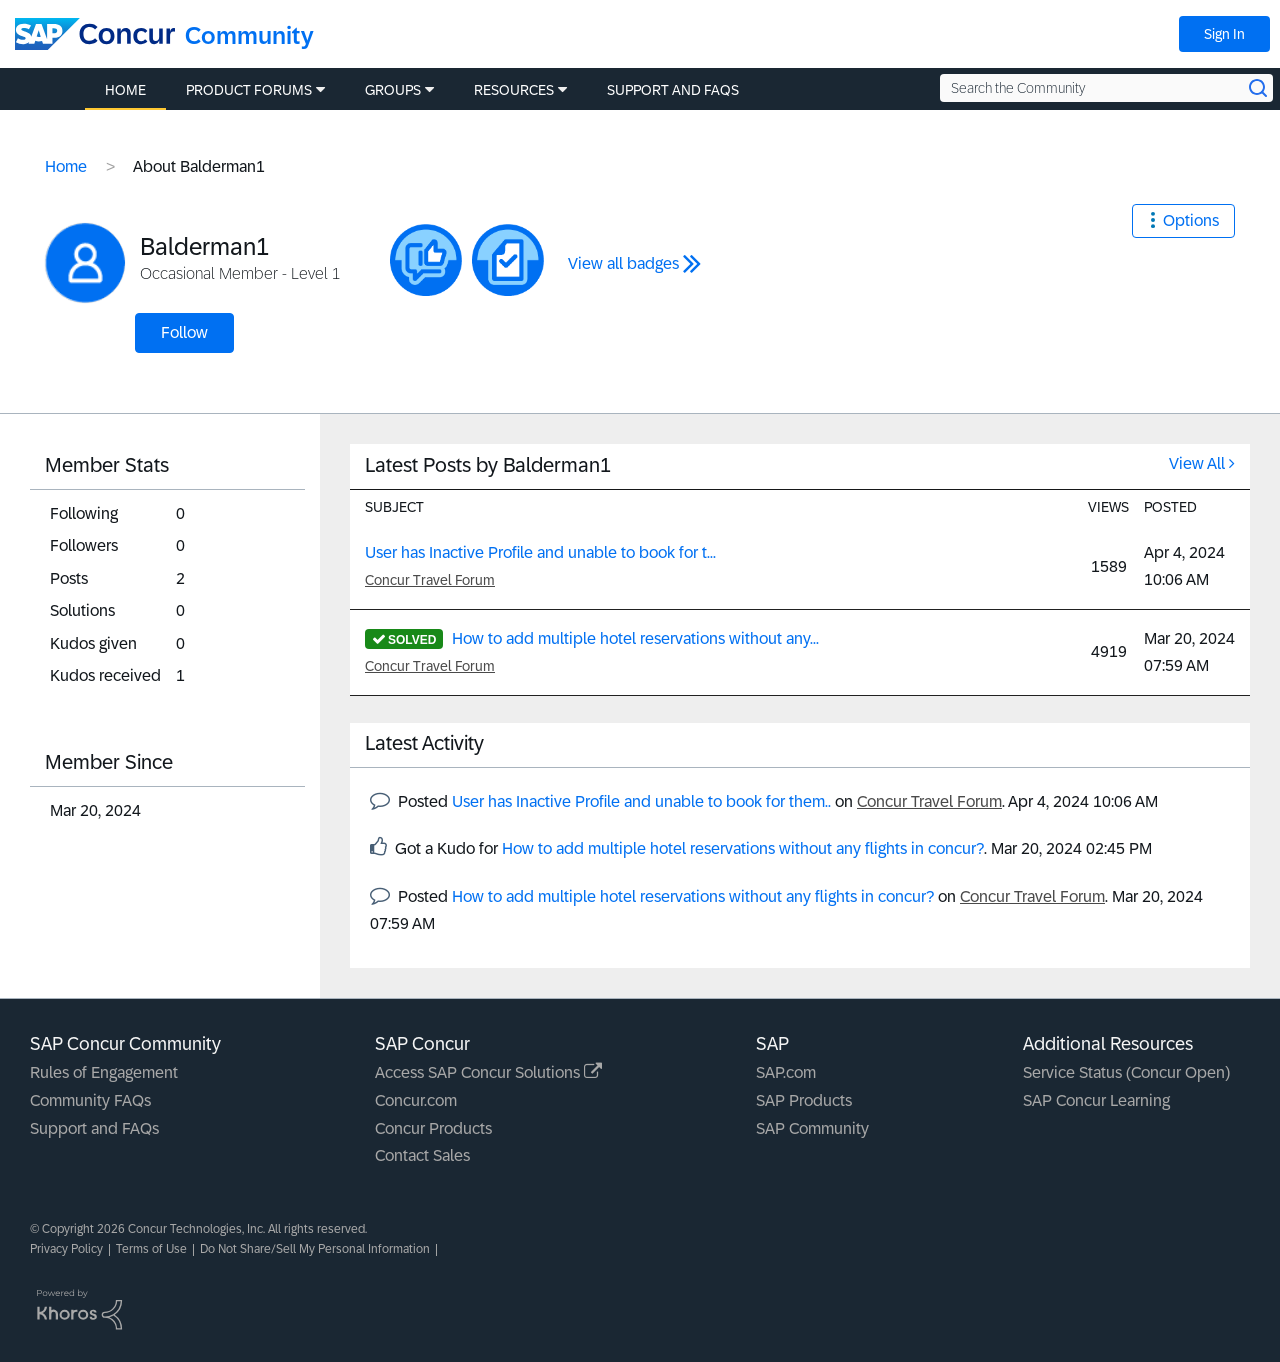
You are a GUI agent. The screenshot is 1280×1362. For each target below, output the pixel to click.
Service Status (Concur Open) (1126, 1072)
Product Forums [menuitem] (249, 90)
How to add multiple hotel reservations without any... (635, 638)
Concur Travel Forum (430, 580)
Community (249, 35)
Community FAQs (90, 1100)
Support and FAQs (94, 1128)
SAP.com (786, 1072)
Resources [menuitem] (514, 90)
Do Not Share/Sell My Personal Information (315, 1249)
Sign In (1224, 34)
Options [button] (1191, 220)
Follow (184, 332)
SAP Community (812, 1128)
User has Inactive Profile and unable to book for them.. (641, 801)
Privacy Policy (66, 1249)
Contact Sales (422, 1155)
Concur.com (416, 1100)
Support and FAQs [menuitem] (673, 90)
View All (1197, 463)
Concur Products (433, 1128)
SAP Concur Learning (1096, 1100)
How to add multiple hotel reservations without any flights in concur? (743, 848)
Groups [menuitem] (393, 90)
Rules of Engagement (104, 1072)
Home (66, 166)
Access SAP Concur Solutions (488, 1072)
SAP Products (804, 1100)
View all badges (623, 263)
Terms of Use (151, 1249)
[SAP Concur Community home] (95, 34)
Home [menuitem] (125, 90)
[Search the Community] (1106, 88)
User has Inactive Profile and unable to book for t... (540, 552)
